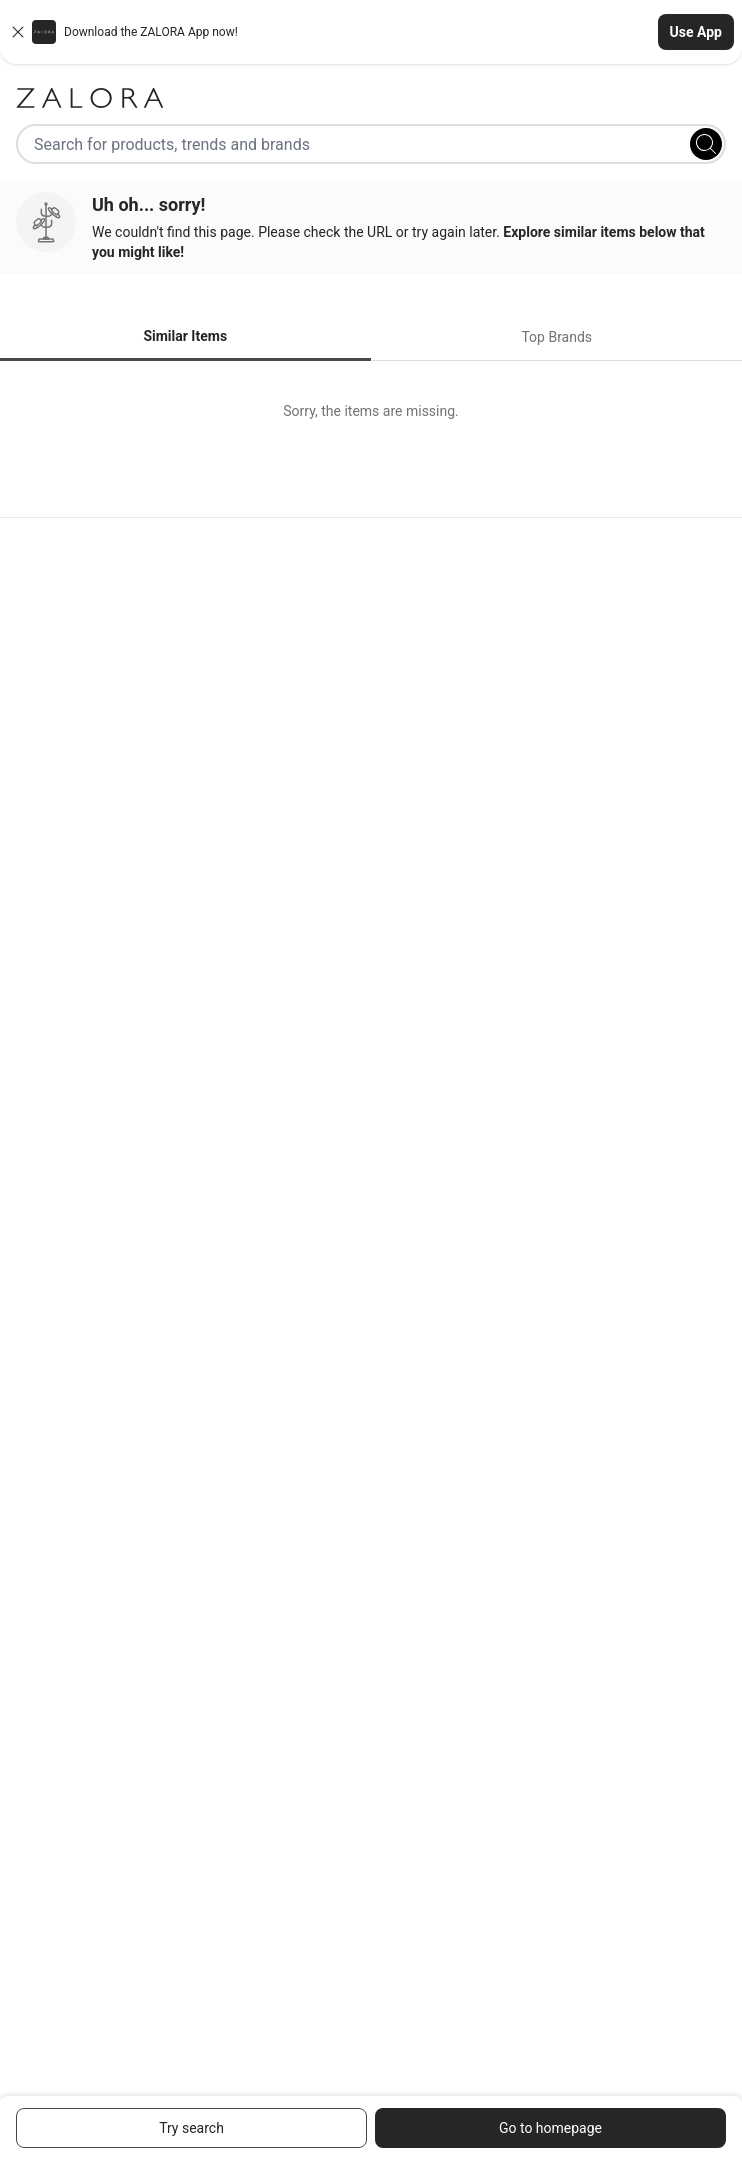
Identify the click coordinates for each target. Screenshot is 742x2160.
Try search (191, 2128)
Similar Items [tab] (185, 336)
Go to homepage (550, 2128)
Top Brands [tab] (556, 337)
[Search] (706, 144)
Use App (696, 32)
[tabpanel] (371, 411)
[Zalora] (371, 98)
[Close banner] (18, 32)
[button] (371, 32)
